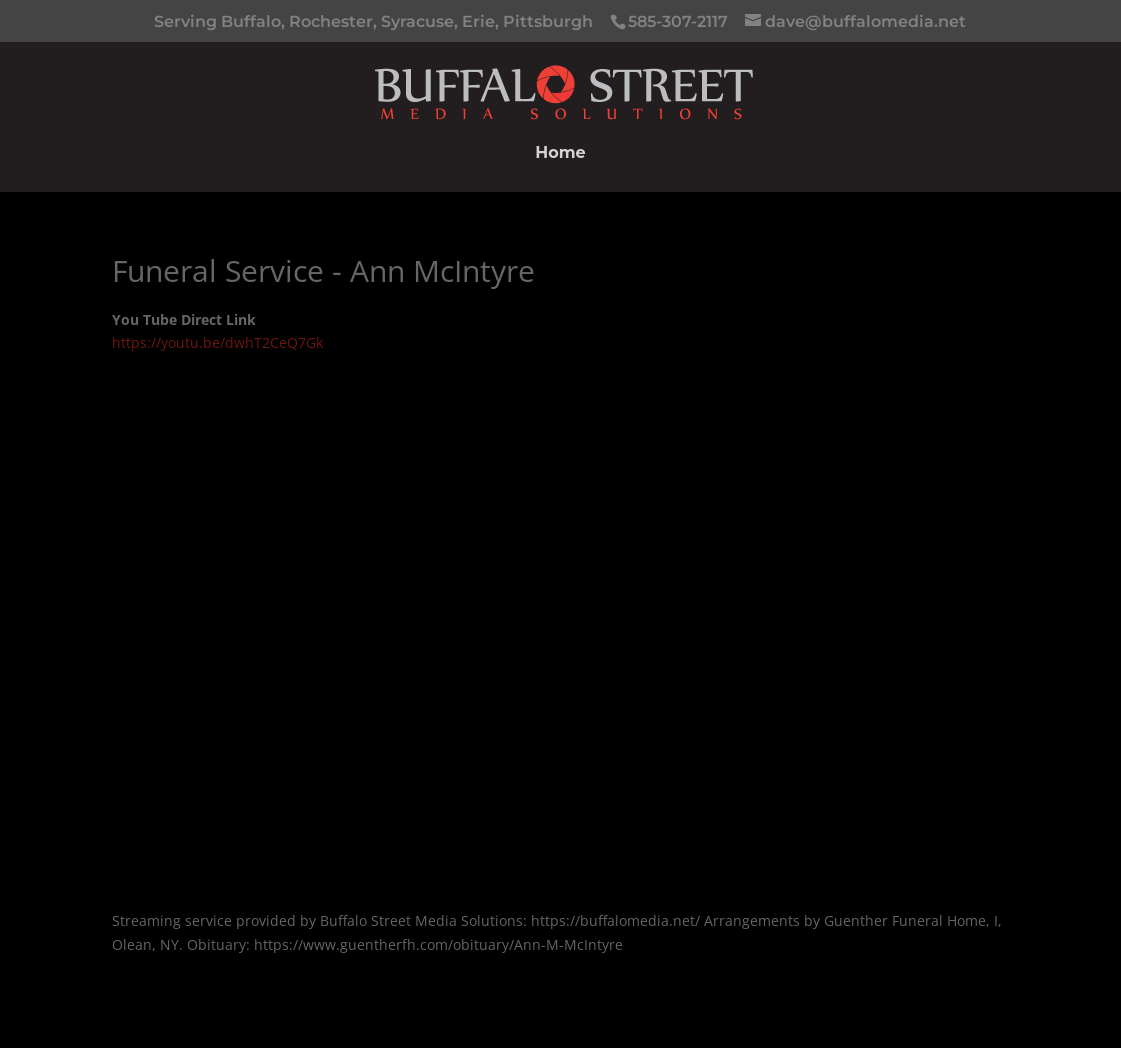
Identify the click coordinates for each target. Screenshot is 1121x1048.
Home (560, 154)
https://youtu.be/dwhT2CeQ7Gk (217, 342)
